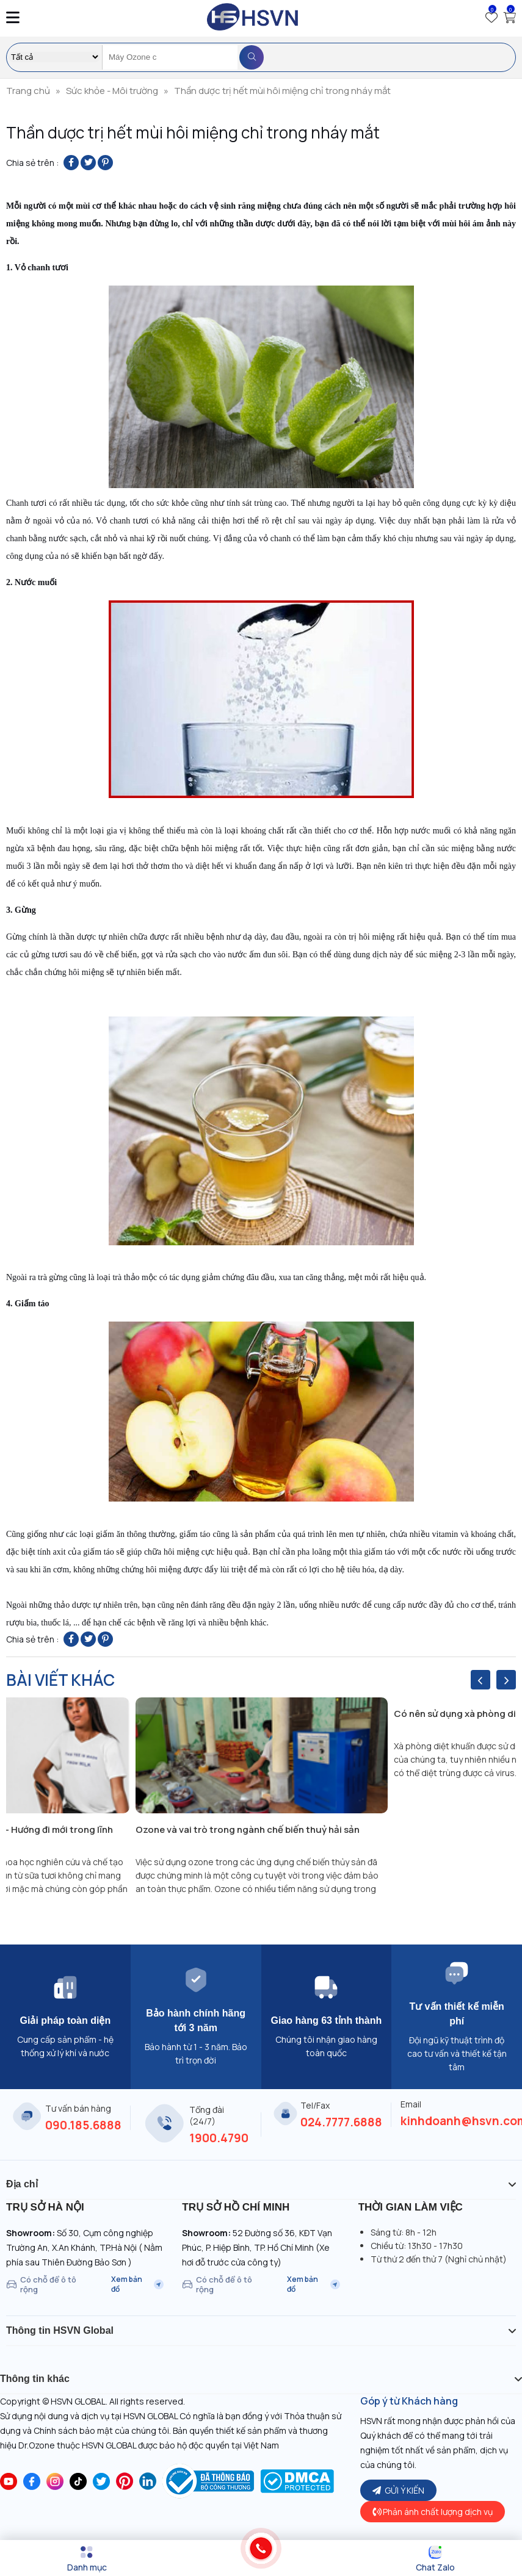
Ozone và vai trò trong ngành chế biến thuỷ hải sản (248, 1829)
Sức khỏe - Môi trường (112, 90)
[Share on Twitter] (88, 162)
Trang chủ (28, 90)
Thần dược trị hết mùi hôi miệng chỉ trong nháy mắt (282, 90)
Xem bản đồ (137, 2284)
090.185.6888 (83, 2125)
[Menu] (87, 2559)
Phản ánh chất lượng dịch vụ (432, 2511)
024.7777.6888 (341, 2122)
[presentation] (480, 1679)
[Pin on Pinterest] (105, 162)
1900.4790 (218, 2138)
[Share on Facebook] (71, 162)
